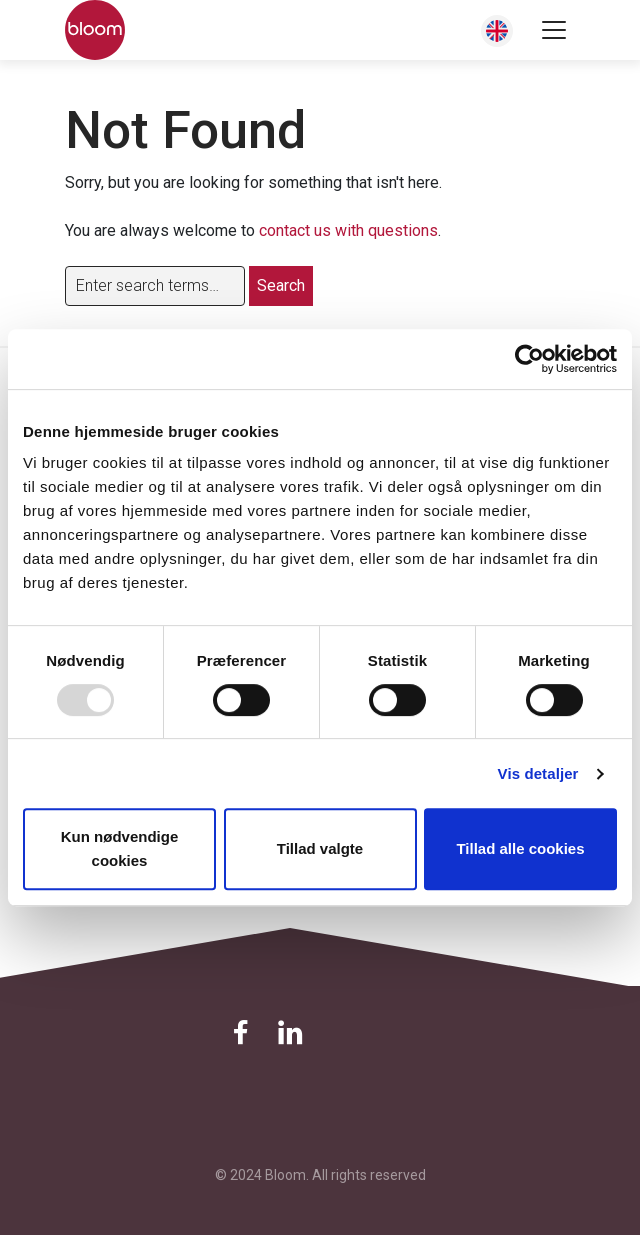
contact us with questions (348, 230)
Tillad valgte (320, 848)
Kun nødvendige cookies (120, 848)
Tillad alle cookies (520, 848)
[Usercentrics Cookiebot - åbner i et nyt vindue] (529, 359)
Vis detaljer (538, 773)
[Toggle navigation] (554, 30)
